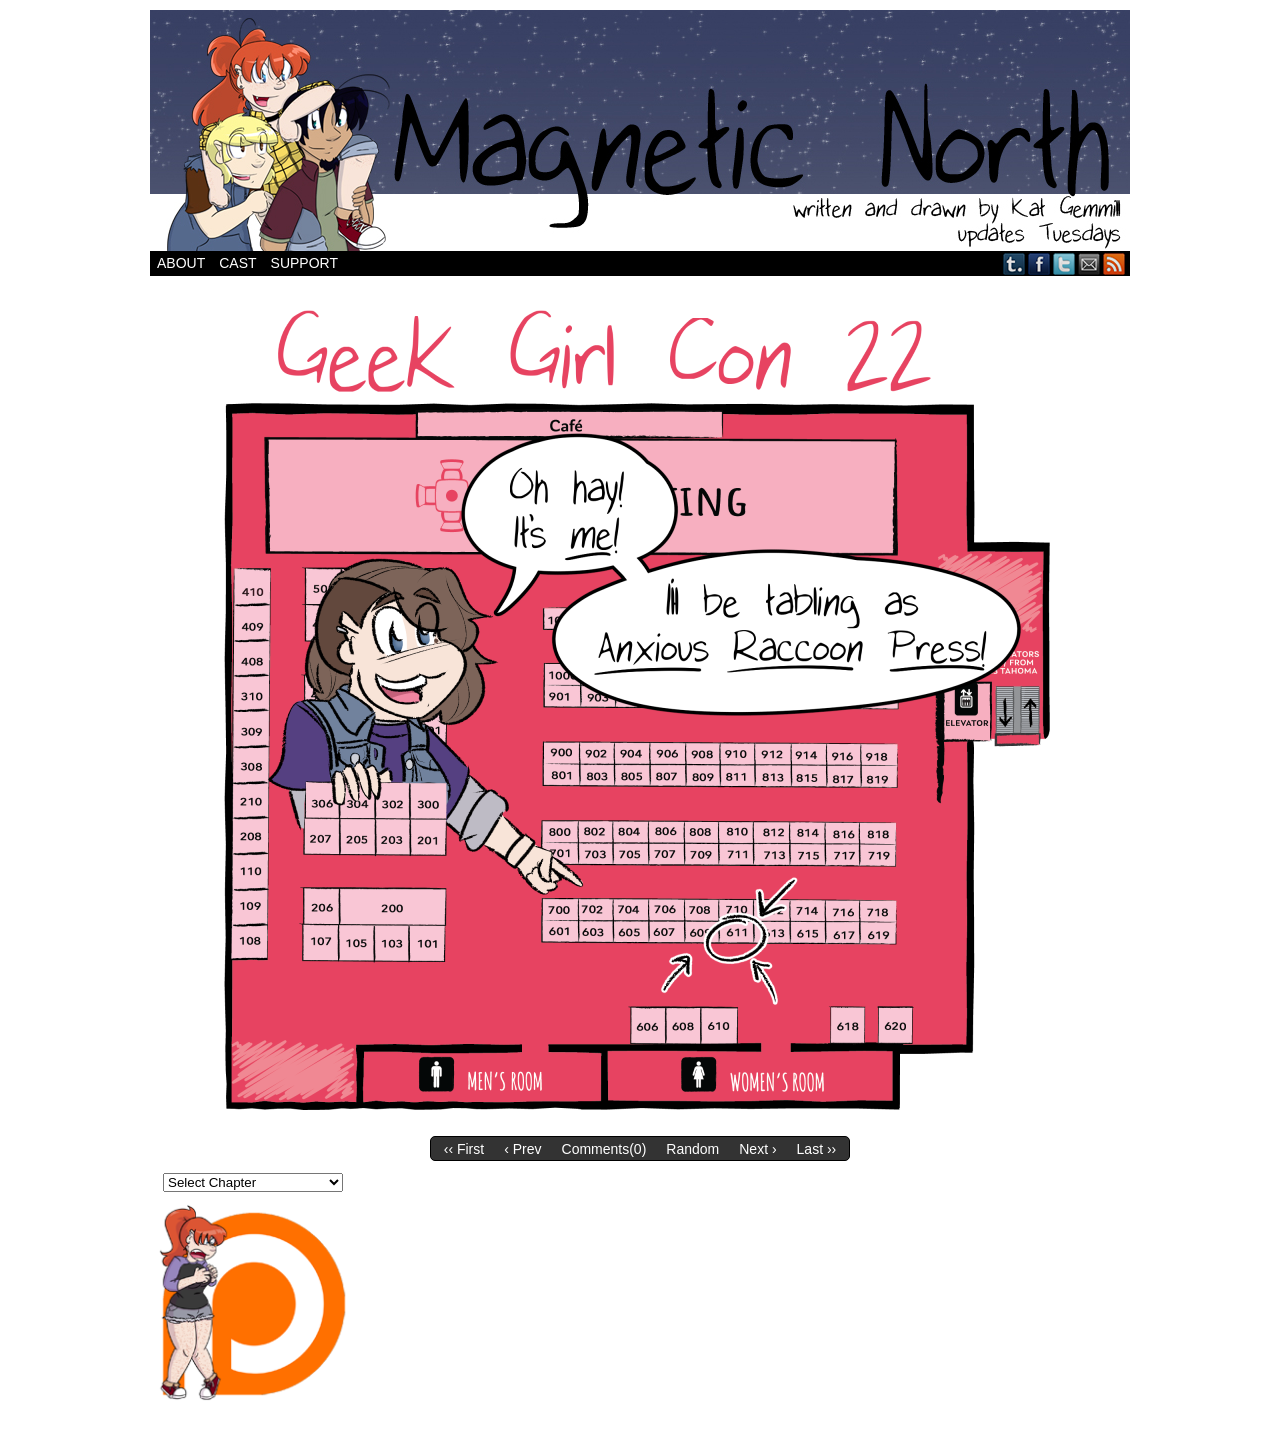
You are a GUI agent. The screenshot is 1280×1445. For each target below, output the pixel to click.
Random (692, 1149)
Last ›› (817, 1149)
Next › (757, 1149)
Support (304, 263)
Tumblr (1014, 263)
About (181, 263)
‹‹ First (464, 1149)
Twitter (1064, 263)
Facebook (1039, 263)
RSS (1114, 263)
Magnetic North (640, 130)
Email (1089, 263)
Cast (237, 263)
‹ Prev (522, 1149)
